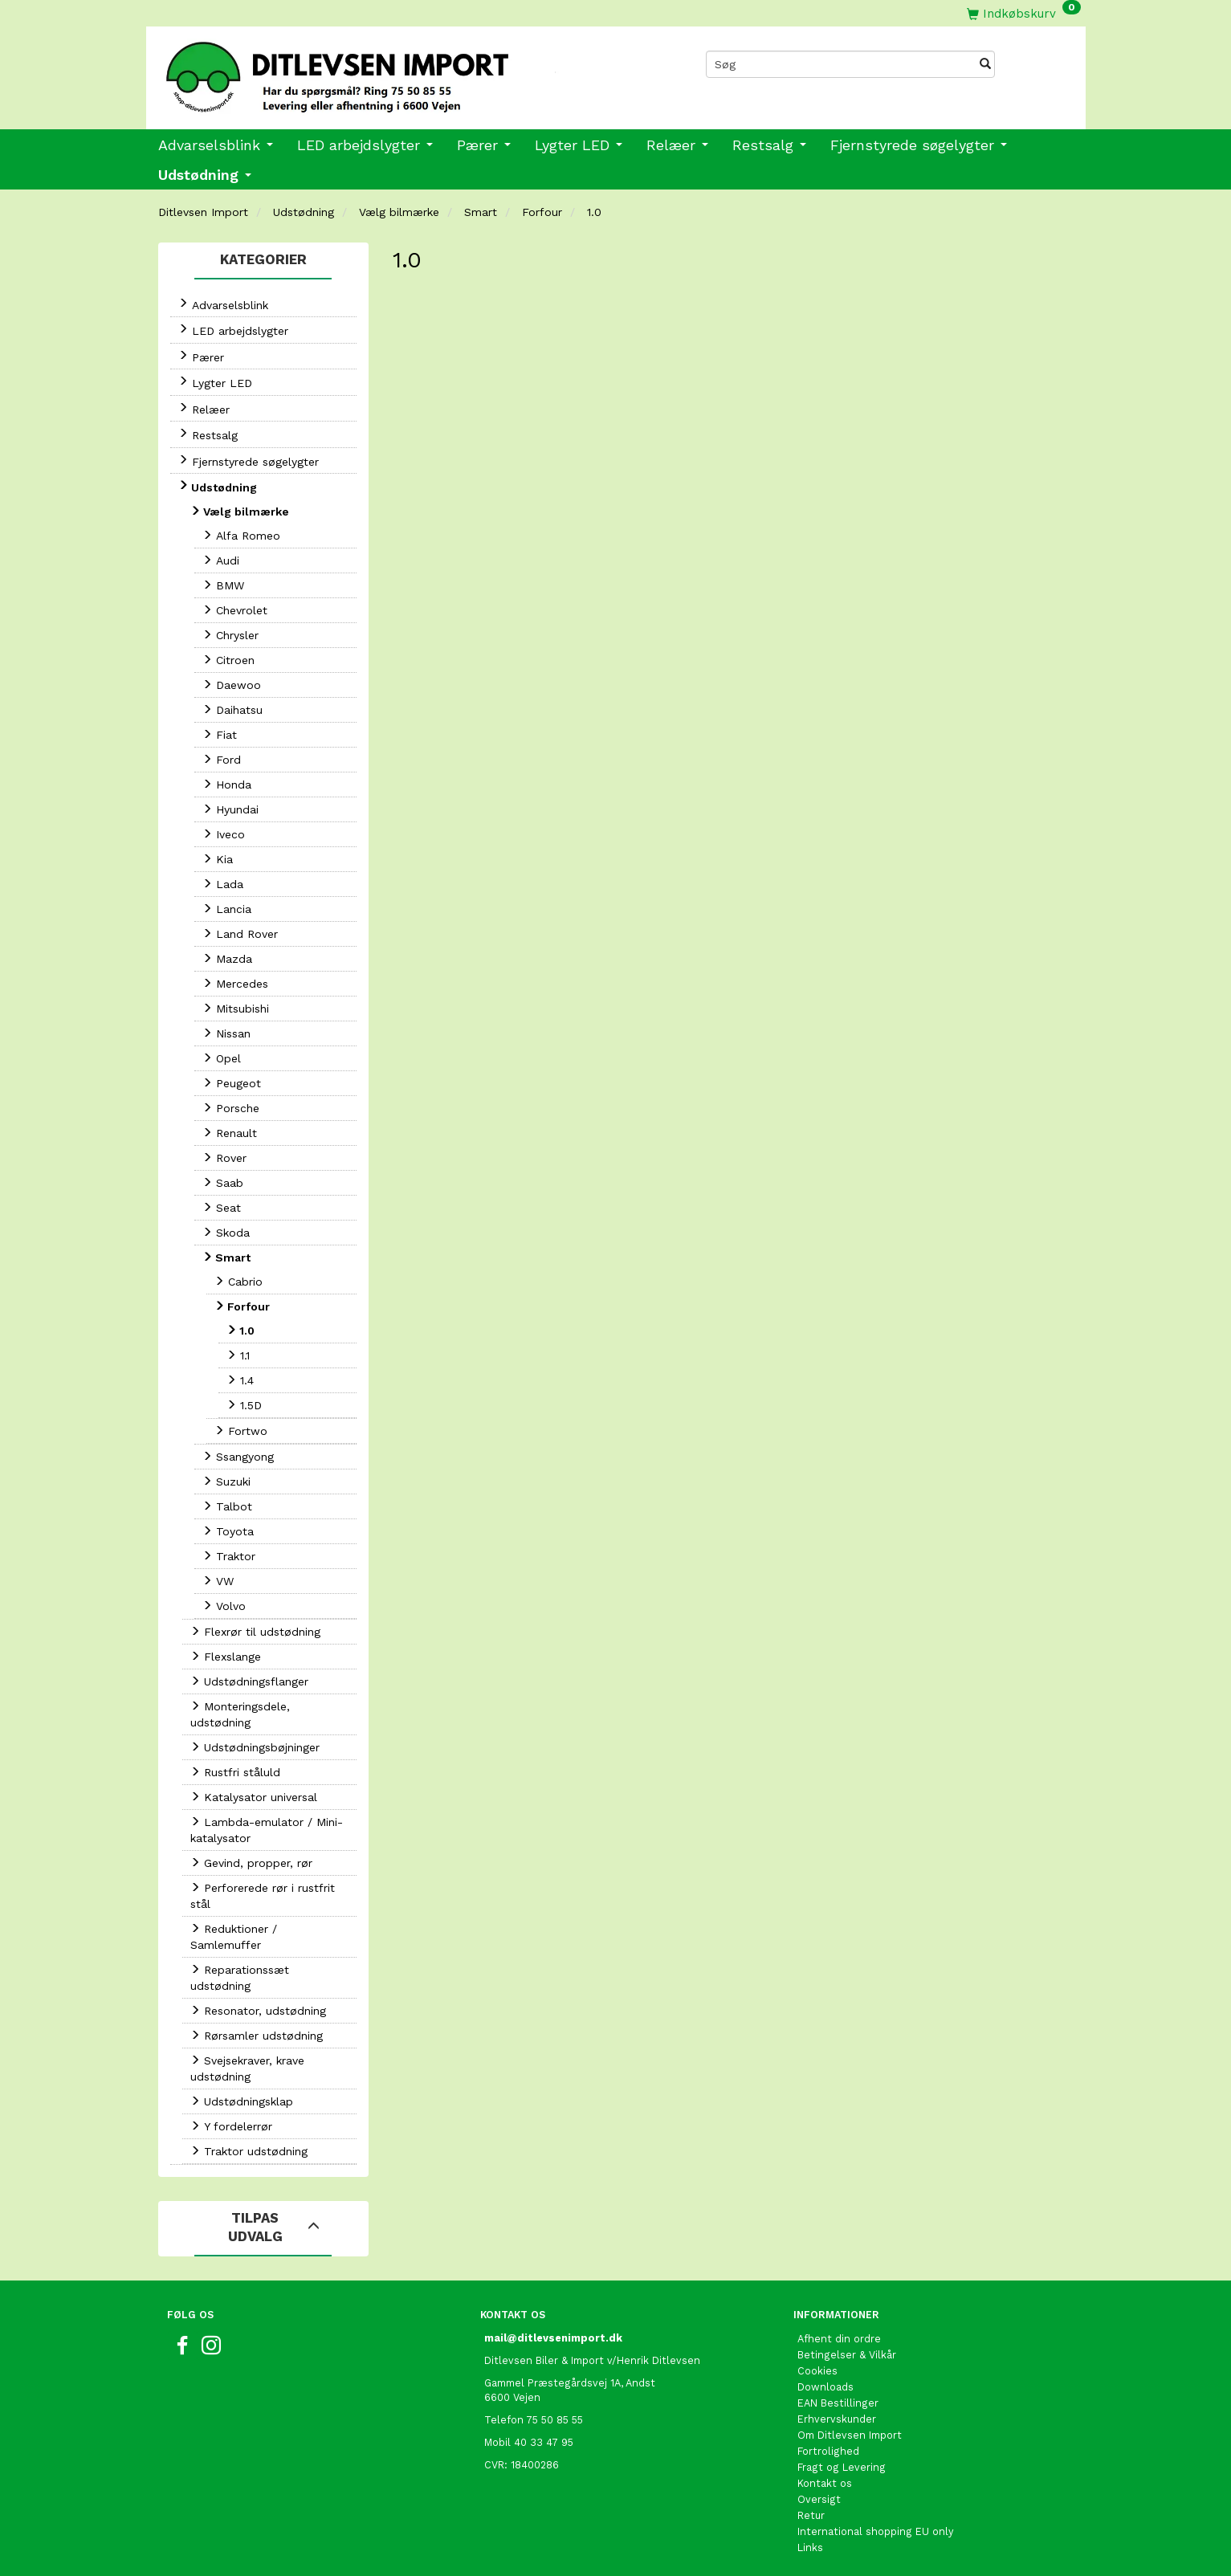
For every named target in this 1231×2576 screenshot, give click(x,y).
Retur (811, 2515)
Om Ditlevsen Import (849, 2435)
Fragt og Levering (841, 2467)
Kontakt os (824, 2483)
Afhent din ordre (839, 2339)
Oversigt (819, 2499)
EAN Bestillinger (837, 2403)
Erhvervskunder (836, 2419)
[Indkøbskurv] (1024, 13)
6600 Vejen (512, 2397)
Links (810, 2547)
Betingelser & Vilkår (846, 2355)
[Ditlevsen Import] (381, 71)
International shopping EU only (875, 2531)
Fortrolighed (828, 2451)
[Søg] (985, 64)
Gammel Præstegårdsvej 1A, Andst (569, 2383)
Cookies (817, 2371)
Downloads (825, 2387)
